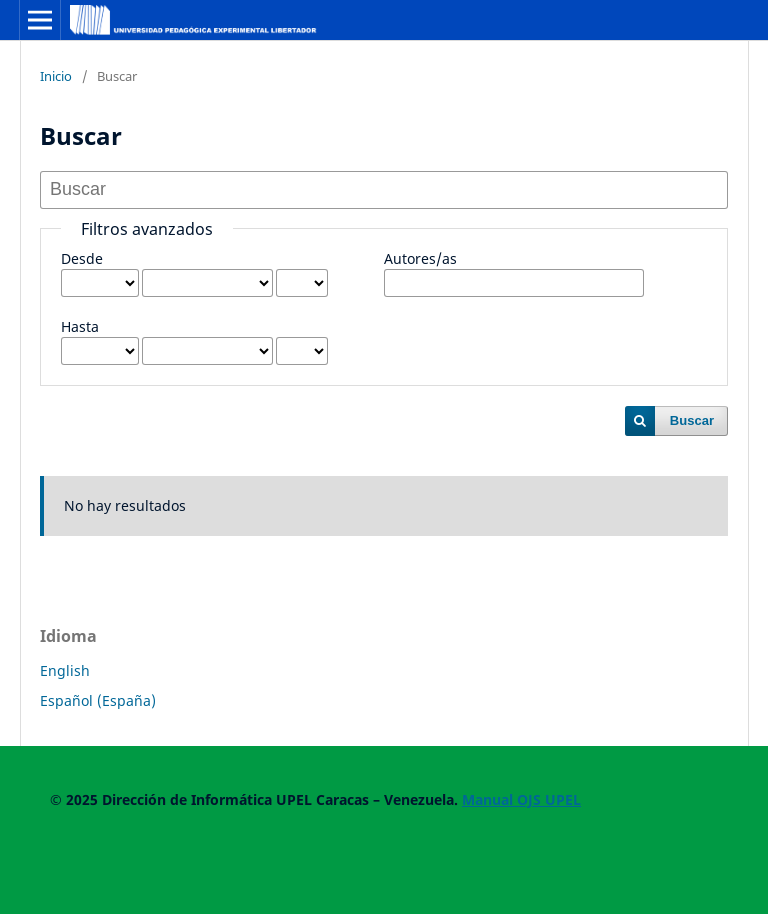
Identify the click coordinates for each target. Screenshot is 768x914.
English (65, 670)
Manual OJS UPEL (521, 799)
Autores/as (420, 258)
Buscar (692, 420)
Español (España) (98, 700)
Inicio (56, 76)
